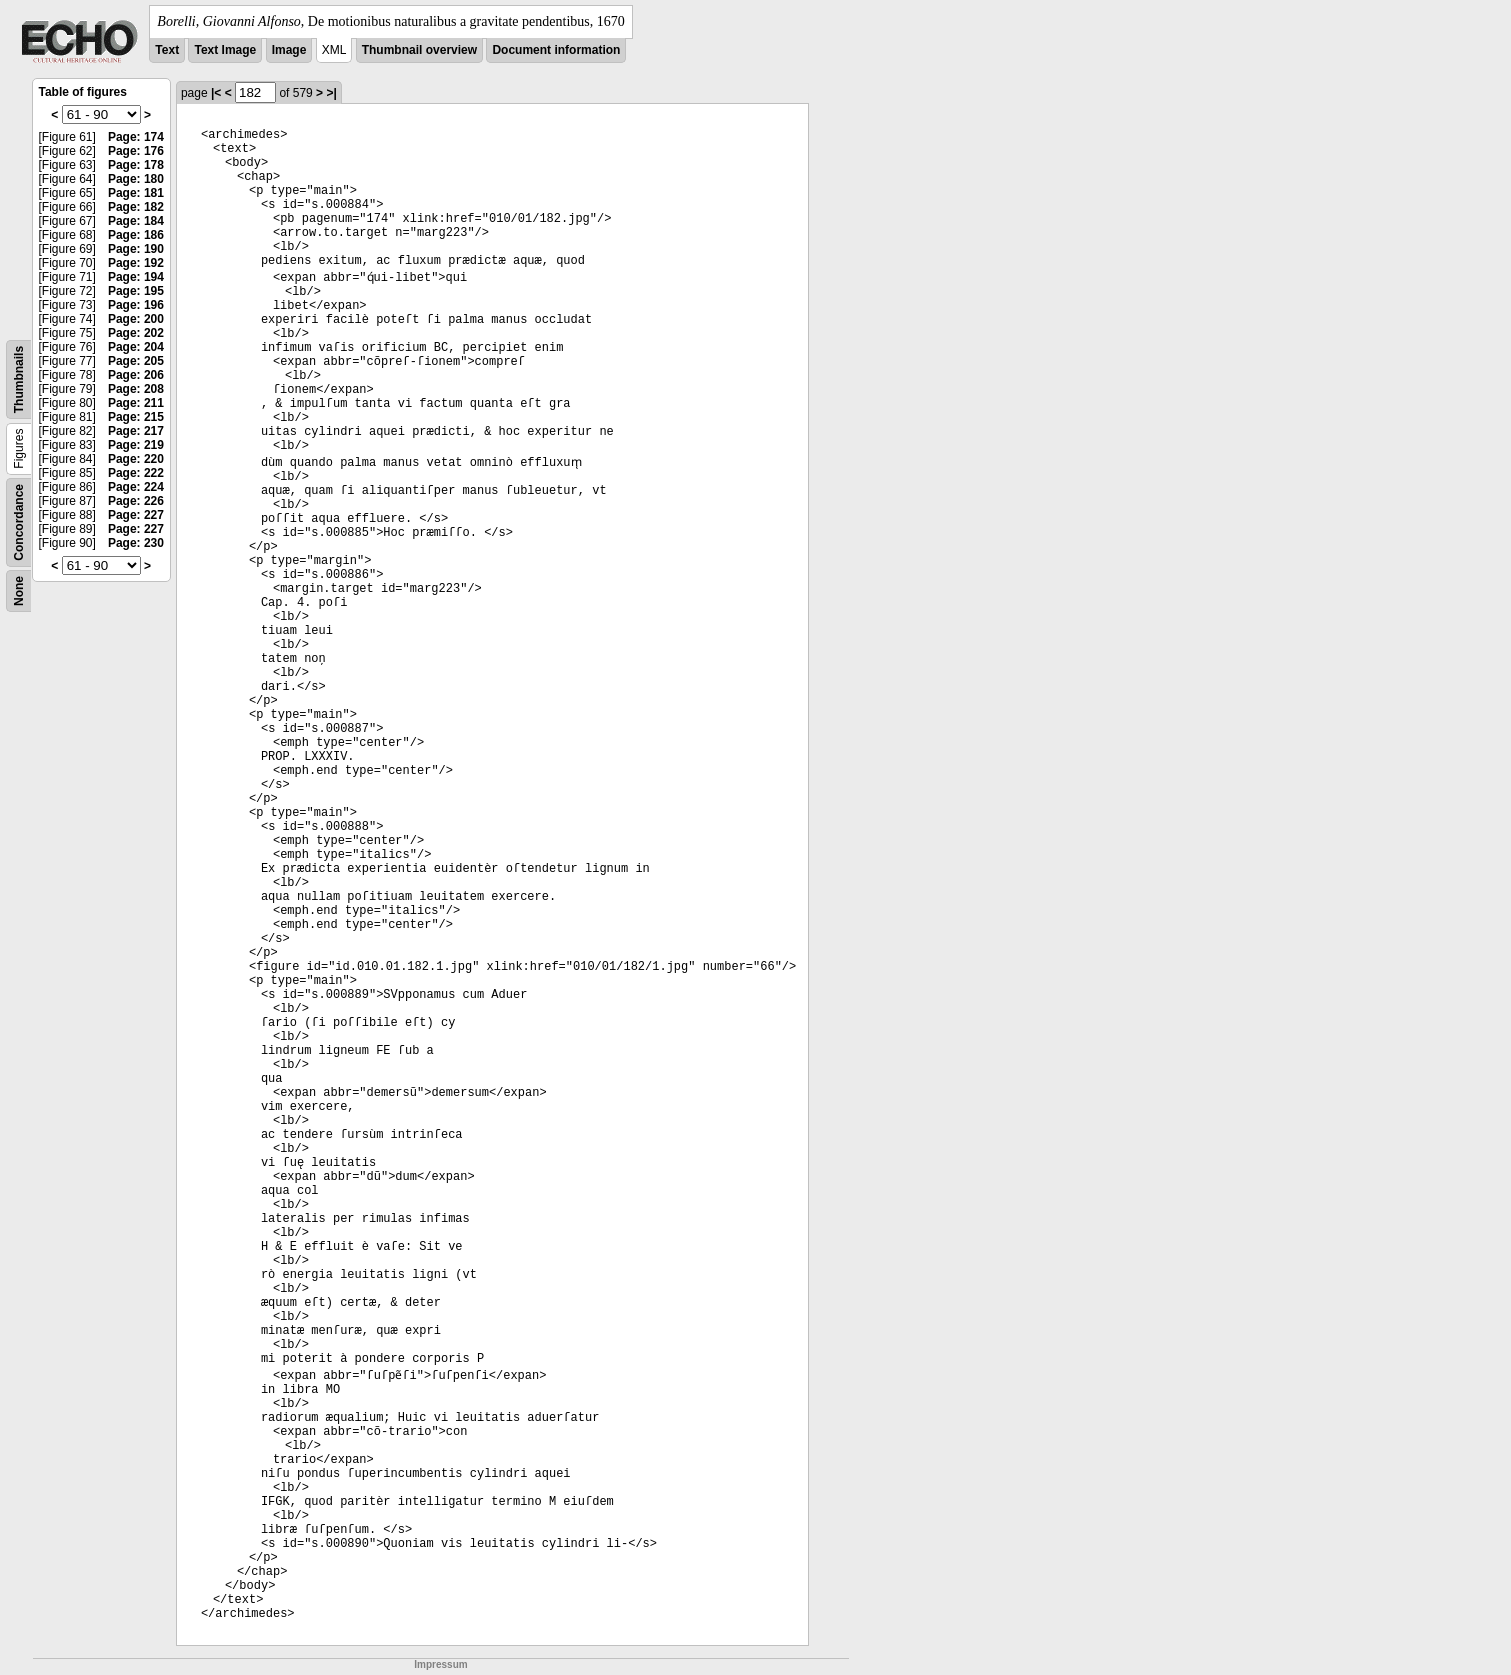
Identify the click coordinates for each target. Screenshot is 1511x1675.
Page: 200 (136, 319)
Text (167, 50)
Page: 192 (136, 263)
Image (289, 50)
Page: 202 (136, 333)
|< (216, 93)
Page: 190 (136, 249)
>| (331, 93)
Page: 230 (136, 543)
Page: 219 (136, 445)
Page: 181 (136, 193)
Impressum (440, 1664)
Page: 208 (136, 389)
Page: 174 (136, 137)
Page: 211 (136, 403)
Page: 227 (136, 515)
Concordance (19, 522)
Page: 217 (136, 431)
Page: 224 (136, 487)
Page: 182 (136, 207)
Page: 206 (136, 375)
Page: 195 (136, 291)
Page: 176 (136, 151)
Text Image (225, 50)
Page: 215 (136, 417)
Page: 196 (136, 305)
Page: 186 (136, 235)
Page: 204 (136, 347)
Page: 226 (136, 501)
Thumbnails (19, 379)
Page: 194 (136, 277)
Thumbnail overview (419, 50)
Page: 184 (136, 221)
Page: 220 (136, 459)
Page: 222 (136, 473)
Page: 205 (136, 361)
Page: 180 (136, 179)
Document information (556, 50)
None (19, 591)
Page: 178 (136, 165)
